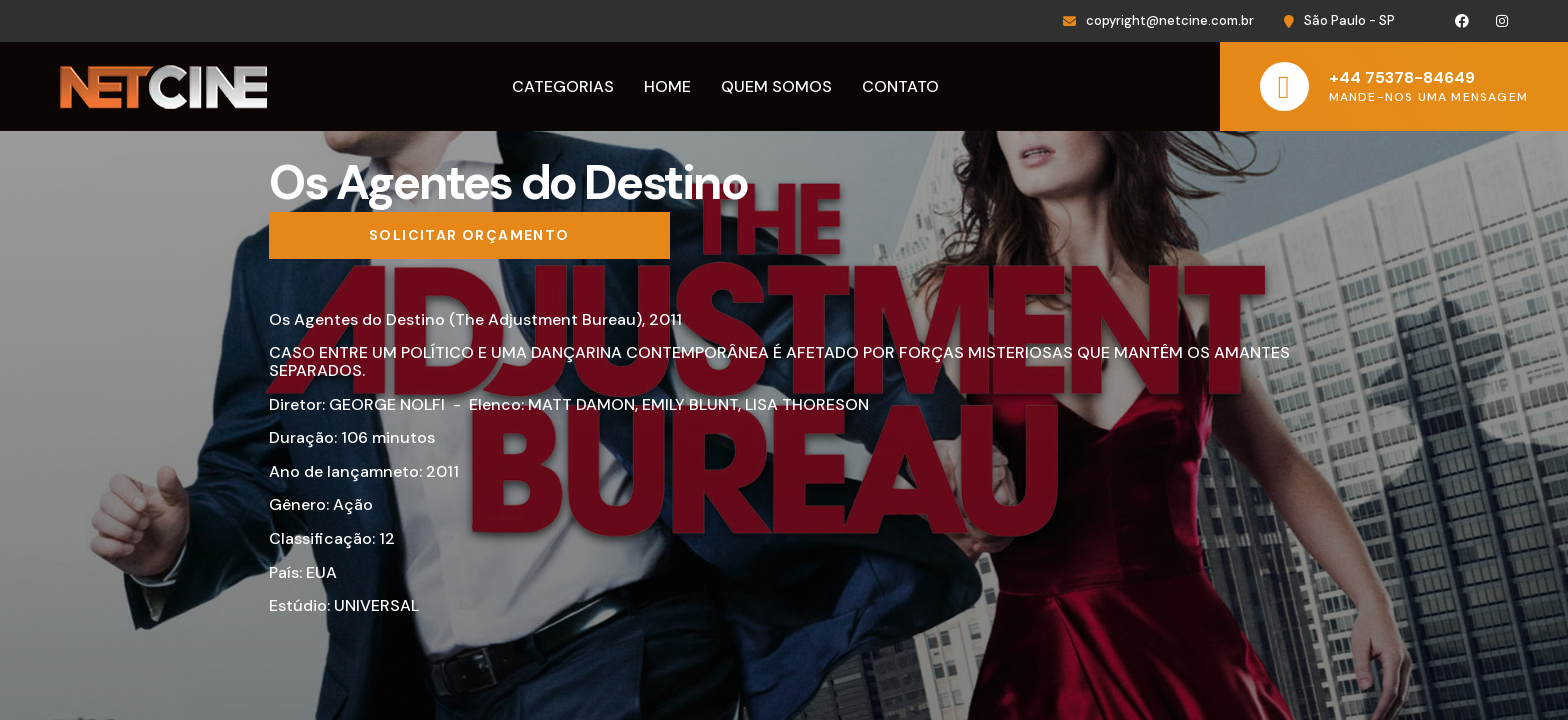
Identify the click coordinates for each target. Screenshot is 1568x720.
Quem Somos (776, 86)
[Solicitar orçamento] (469, 236)
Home (667, 86)
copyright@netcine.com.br (1170, 20)
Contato (900, 86)
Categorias (563, 86)
